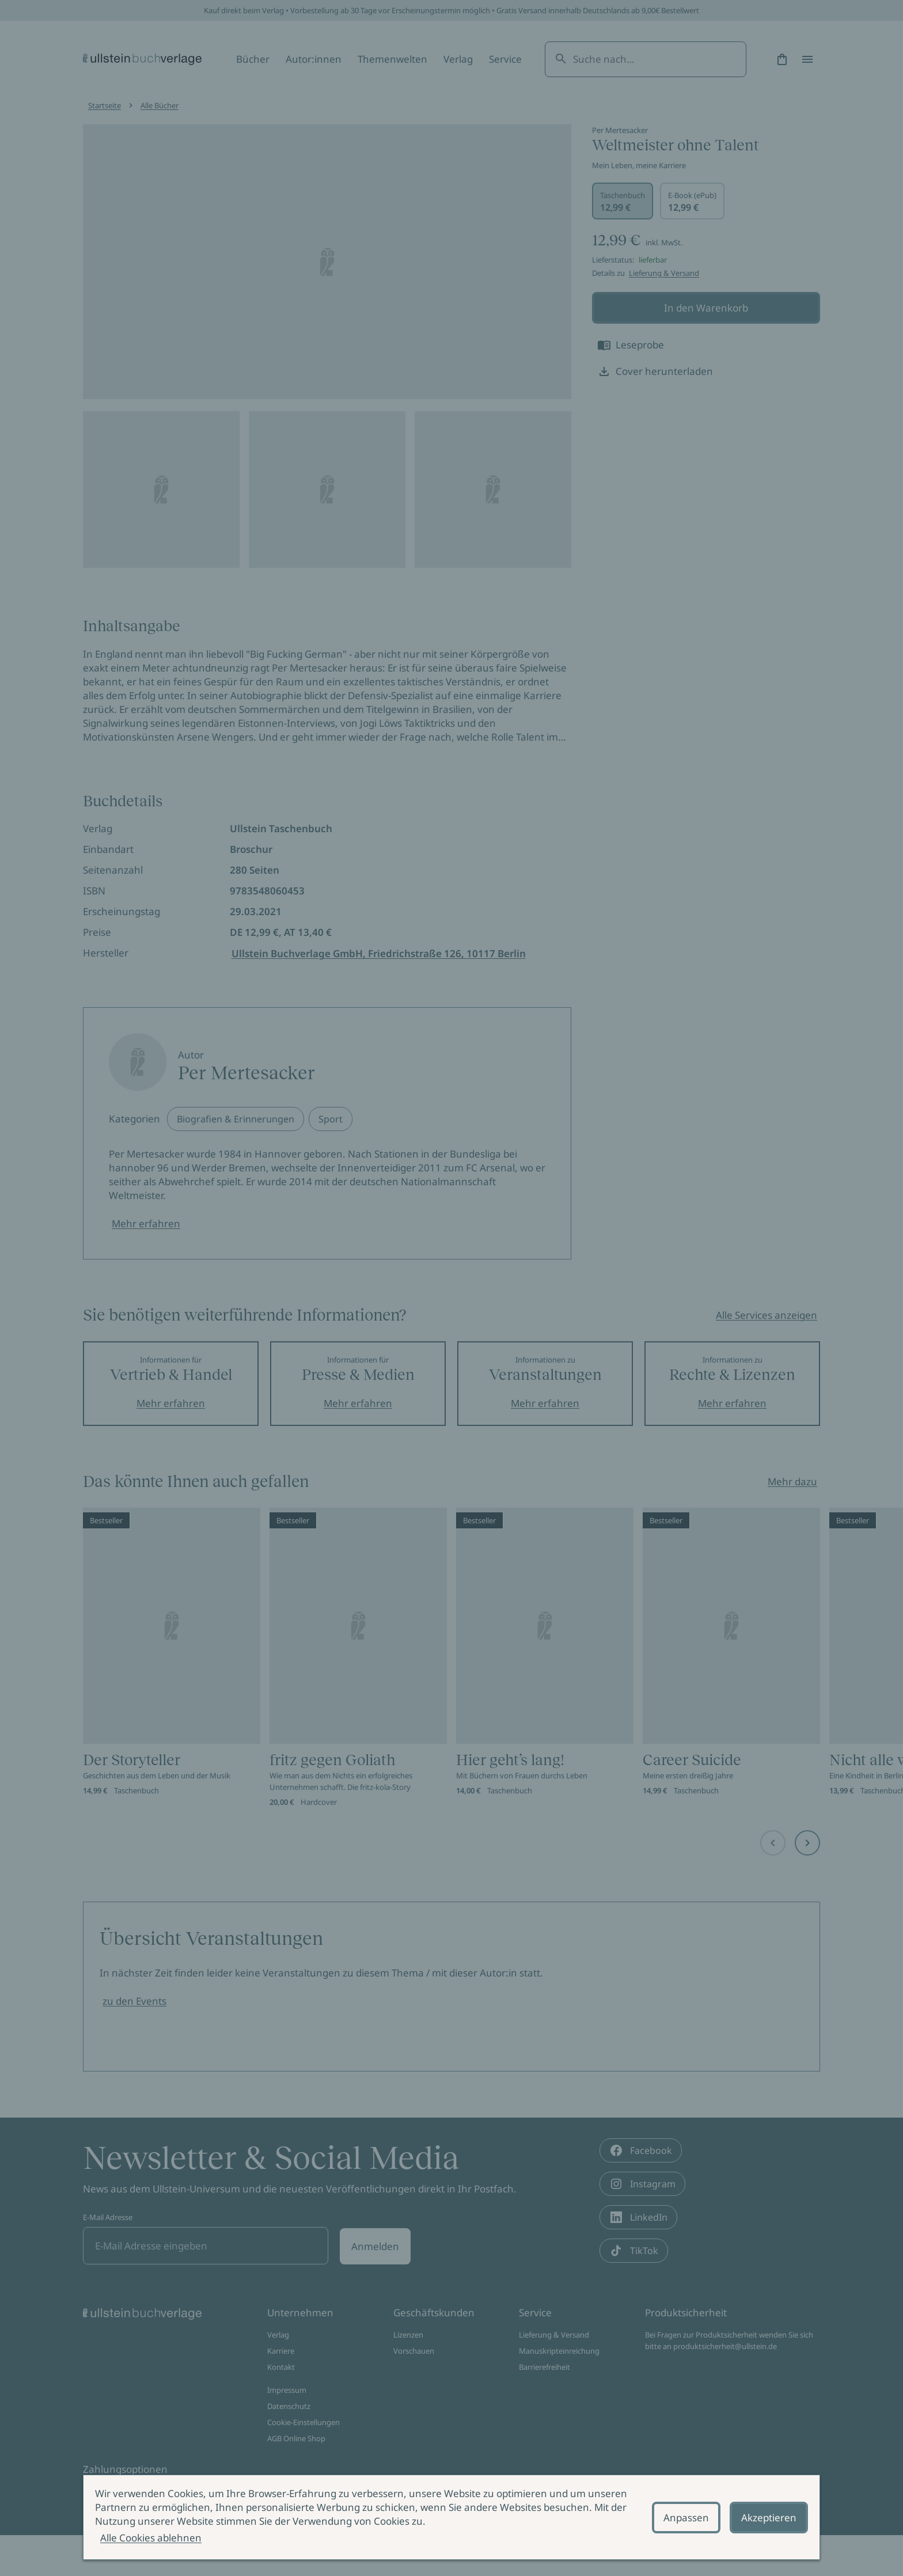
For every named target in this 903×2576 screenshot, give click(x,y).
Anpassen (686, 2517)
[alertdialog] (451, 2517)
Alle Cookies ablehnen (151, 2537)
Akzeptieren (768, 2517)
